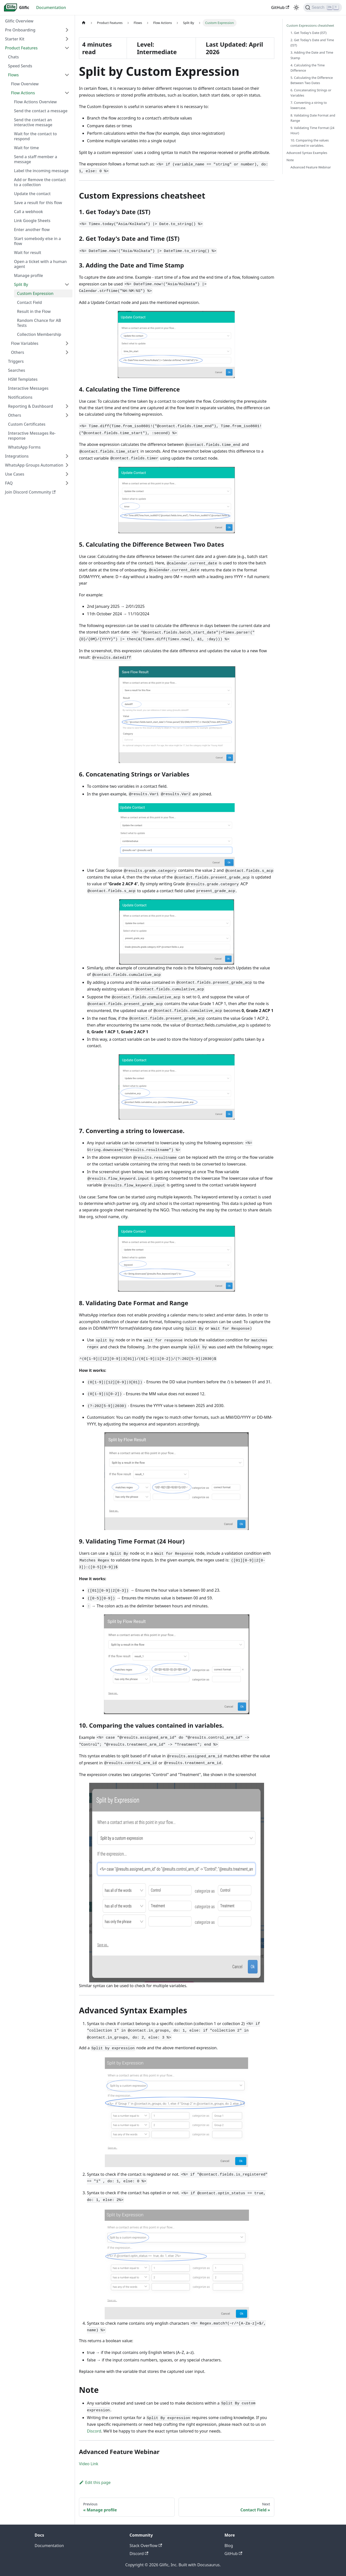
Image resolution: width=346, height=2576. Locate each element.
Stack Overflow (146, 2545)
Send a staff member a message (35, 159)
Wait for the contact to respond (35, 136)
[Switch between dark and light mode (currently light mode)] (296, 7)
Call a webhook (28, 211)
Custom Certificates (26, 424)
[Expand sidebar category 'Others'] (66, 352)
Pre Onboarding (20, 30)
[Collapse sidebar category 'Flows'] (66, 75)
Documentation (51, 7)
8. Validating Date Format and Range (313, 118)
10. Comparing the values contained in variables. (310, 143)
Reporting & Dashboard (30, 406)
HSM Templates (22, 379)
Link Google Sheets (32, 220)
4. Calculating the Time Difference (308, 68)
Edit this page (95, 2482)
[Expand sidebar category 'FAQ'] (66, 483)
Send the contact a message (40, 111)
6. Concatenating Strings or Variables (311, 93)
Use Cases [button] (14, 474)
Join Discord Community (30, 492)
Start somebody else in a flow (37, 241)
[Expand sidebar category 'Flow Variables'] (66, 343)
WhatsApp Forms (24, 447)
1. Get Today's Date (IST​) (309, 32)
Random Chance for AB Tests (39, 323)
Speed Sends (20, 66)
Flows (13, 75)
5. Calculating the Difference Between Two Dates (312, 80)
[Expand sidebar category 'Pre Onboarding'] (66, 30)
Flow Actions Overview (35, 102)
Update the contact (32, 193)
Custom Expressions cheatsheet (310, 25)
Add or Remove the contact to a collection (40, 182)
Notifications (20, 397)
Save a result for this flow (38, 202)
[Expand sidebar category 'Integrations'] (66, 456)
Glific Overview (19, 21)
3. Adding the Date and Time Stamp (312, 55)
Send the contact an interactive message (33, 122)
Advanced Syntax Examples (307, 152)
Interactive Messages (28, 388)
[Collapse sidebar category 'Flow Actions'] (66, 93)
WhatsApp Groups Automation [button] (34, 465)
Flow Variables (24, 343)
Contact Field (29, 302)
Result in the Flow (34, 311)
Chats (13, 57)
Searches (16, 370)
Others (17, 352)
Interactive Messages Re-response (32, 435)
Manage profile (28, 275)
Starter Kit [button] (14, 39)
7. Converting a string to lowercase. (309, 105)
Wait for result (27, 252)
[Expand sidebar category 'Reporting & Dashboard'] (66, 406)
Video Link (88, 2463)
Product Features (21, 48)
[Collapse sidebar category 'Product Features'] (66, 48)
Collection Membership (39, 334)
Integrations (17, 456)
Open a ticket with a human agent (40, 264)
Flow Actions (23, 93)
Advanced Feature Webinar (311, 167)
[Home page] (83, 23)
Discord (94, 2431)
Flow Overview (25, 84)
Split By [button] (21, 284)
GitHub (280, 7)
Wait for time (26, 147)
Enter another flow (32, 229)
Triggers (16, 361)
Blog (229, 2545)
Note (290, 160)
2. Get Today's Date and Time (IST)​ (312, 42)
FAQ (9, 483)
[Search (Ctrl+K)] (322, 7)
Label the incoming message (41, 170)
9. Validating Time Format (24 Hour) (313, 130)
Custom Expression (35, 293)
